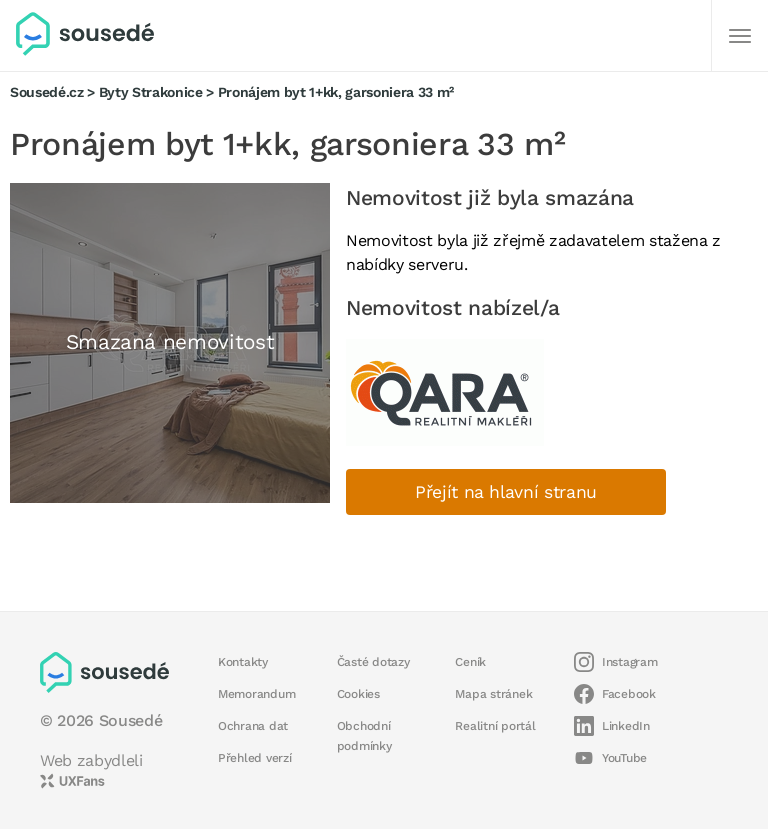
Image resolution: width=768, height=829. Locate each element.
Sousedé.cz (47, 92)
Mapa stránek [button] (493, 694)
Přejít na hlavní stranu (506, 492)
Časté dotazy (373, 662)
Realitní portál (495, 726)
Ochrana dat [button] (253, 726)
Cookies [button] (358, 694)
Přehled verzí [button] (255, 758)
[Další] (740, 36)
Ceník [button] (470, 662)
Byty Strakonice (151, 92)
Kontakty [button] (243, 662)
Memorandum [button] (256, 694)
